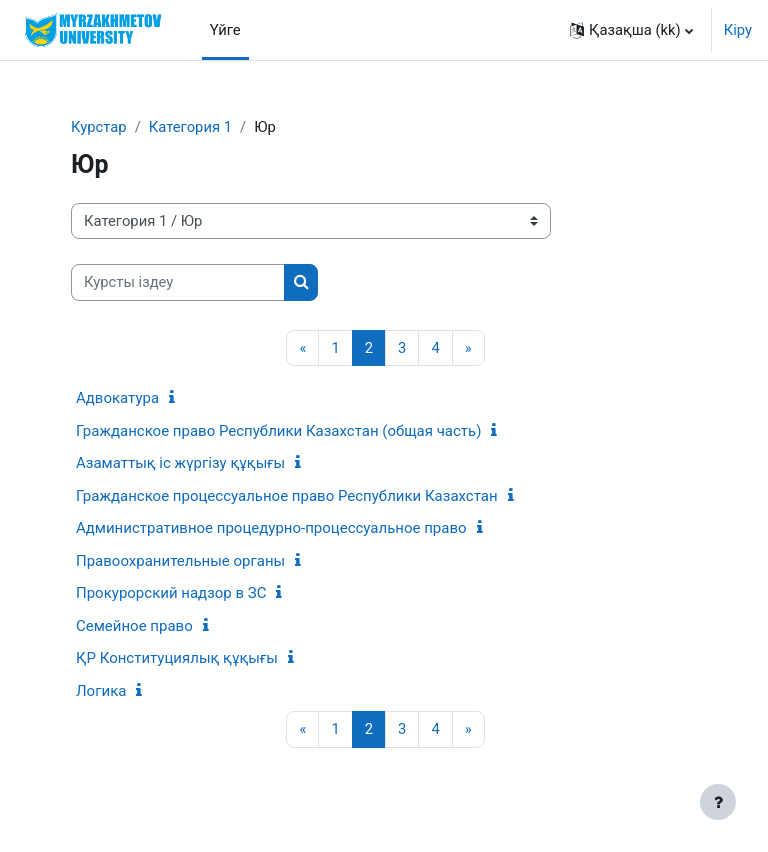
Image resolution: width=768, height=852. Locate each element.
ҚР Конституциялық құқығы (177, 658)
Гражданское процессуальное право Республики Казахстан (287, 496)
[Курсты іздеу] (178, 282)
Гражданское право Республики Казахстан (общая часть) (278, 431)
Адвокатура (117, 398)
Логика (101, 691)
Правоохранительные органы (180, 561)
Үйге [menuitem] (225, 30)
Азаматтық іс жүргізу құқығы (180, 463)
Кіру (738, 30)
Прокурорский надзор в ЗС (171, 593)
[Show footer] (718, 802)
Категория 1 (190, 127)
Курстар (99, 127)
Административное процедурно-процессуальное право (271, 528)
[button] (631, 30)
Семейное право (134, 626)
